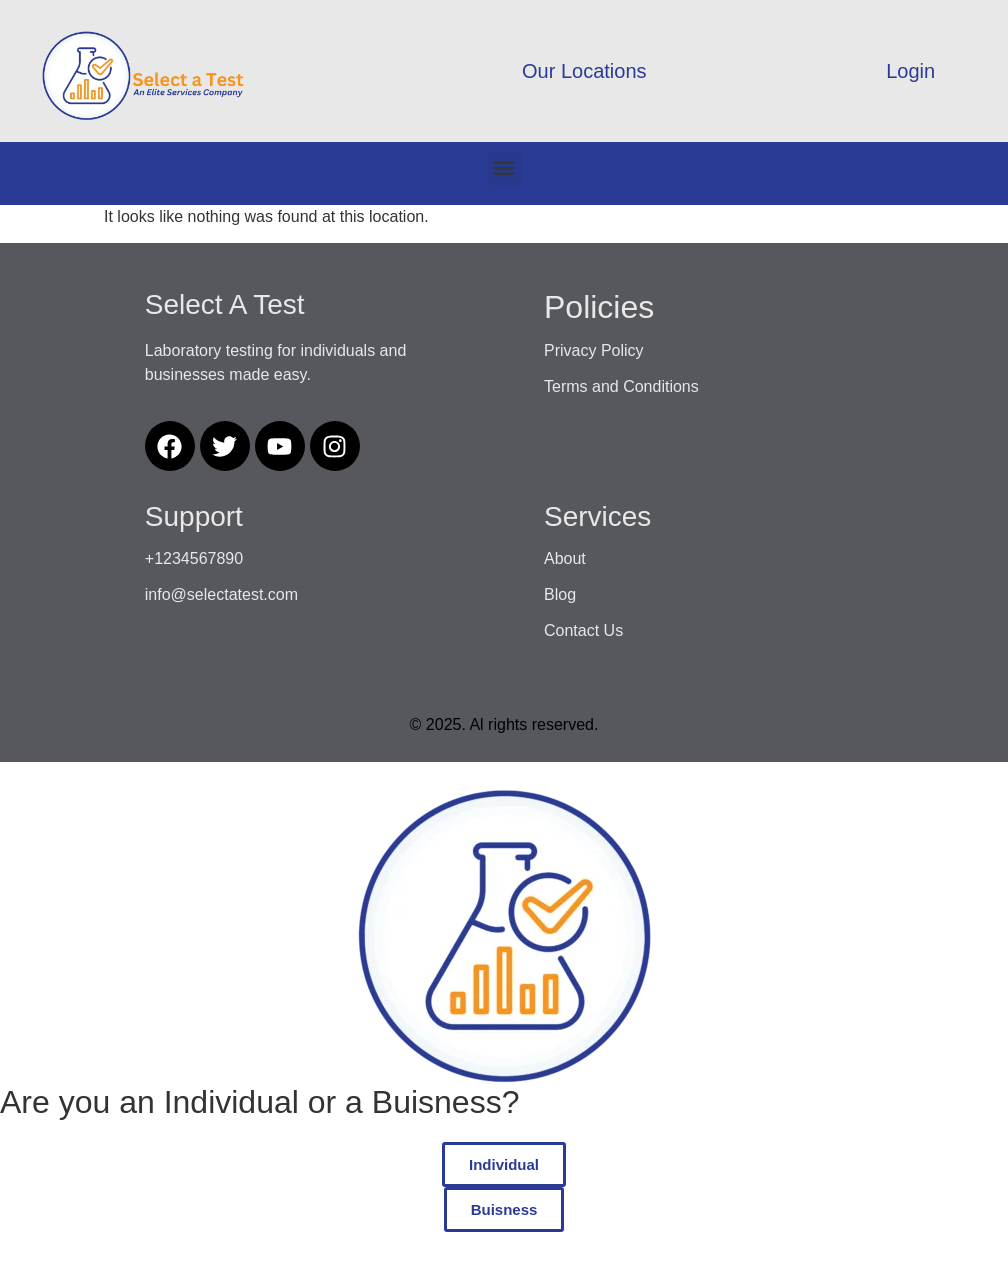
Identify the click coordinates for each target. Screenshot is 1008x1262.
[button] (504, 168)
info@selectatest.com (221, 594)
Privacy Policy (594, 350)
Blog (560, 594)
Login (910, 71)
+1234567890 (194, 558)
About (565, 558)
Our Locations (584, 71)
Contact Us (583, 630)
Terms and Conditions (621, 386)
